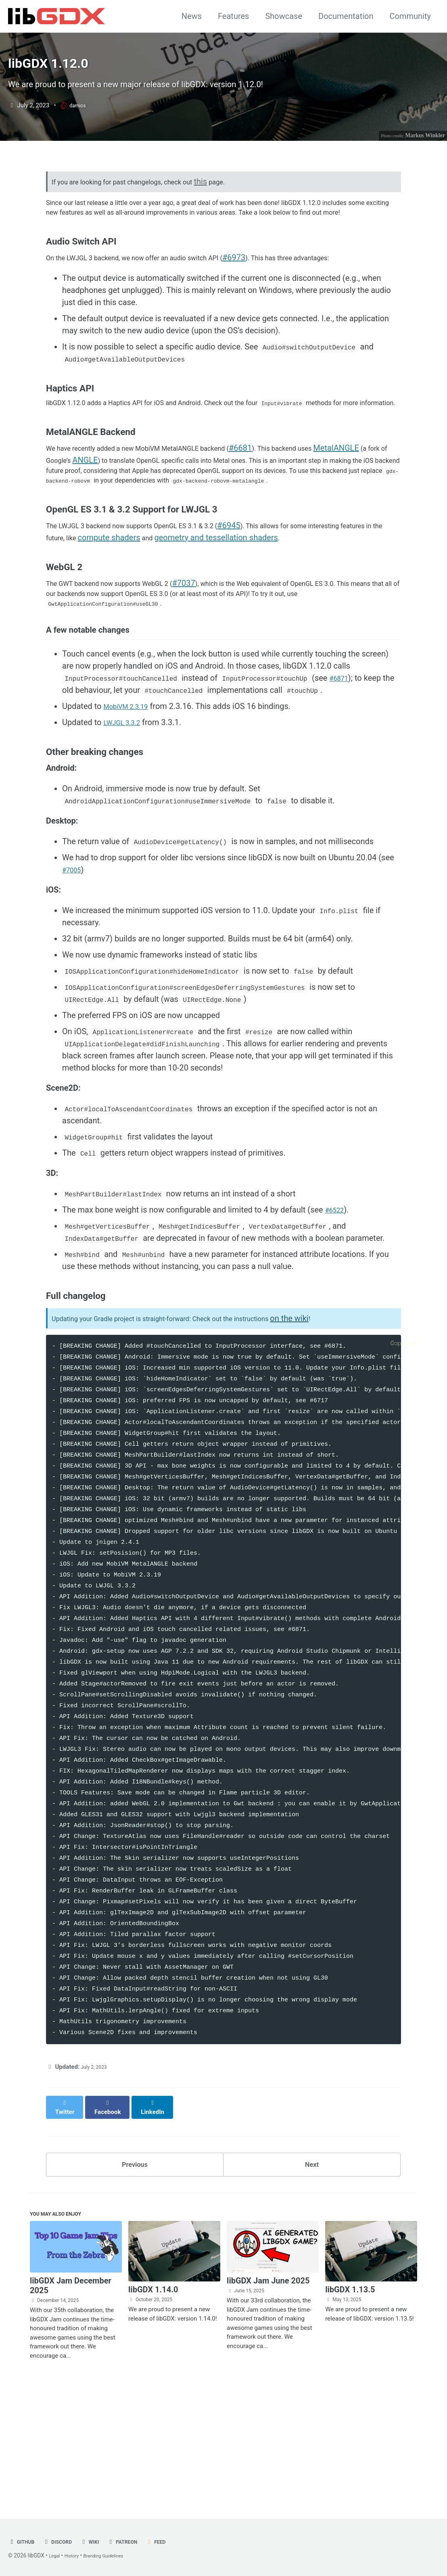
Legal (55, 2556)
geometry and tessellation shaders (320, 620)
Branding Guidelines (113, 2556)
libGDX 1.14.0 (153, 2400)
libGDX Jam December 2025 (70, 2395)
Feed (174, 2542)
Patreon (137, 2542)
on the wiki (340, 1424)
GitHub (23, 2542)
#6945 (268, 608)
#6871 (340, 773)
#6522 (336, 1314)
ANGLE (173, 526)
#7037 (212, 666)
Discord (64, 2542)
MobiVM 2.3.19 (130, 801)
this (234, 213)
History (76, 2556)
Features (233, 16)
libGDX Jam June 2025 (268, 2391)
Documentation (346, 16)
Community (410, 16)
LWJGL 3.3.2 (125, 817)
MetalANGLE (69, 526)
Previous (135, 2268)
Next (311, 2268)
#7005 (73, 968)
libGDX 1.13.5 (350, 2400)
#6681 (283, 514)
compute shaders (209, 620)
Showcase (283, 16)
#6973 (274, 308)
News (192, 16)
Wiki (100, 2542)
